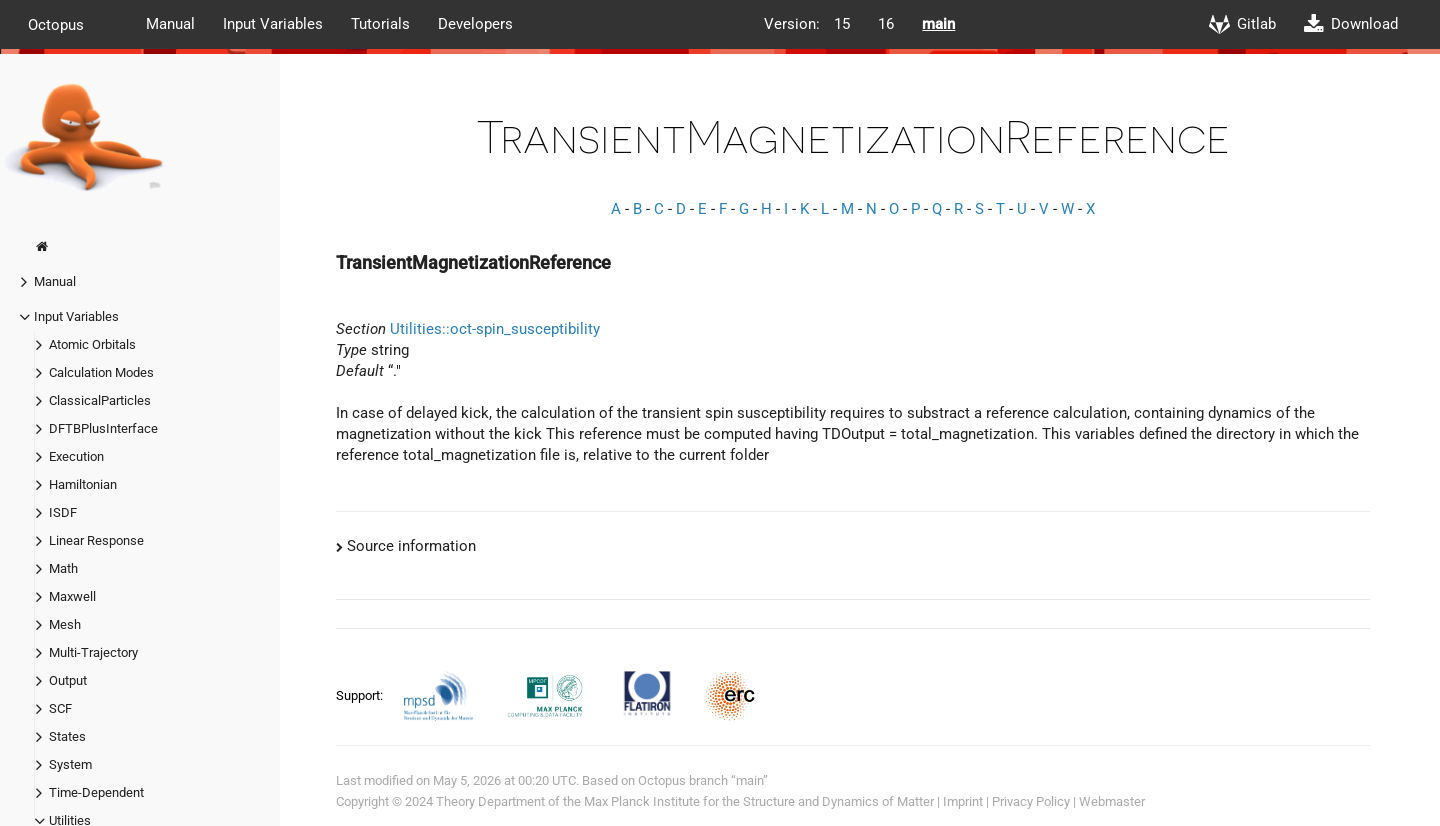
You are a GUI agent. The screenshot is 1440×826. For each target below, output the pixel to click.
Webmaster (1112, 801)
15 (842, 24)
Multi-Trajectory (93, 652)
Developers (475, 24)
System (70, 764)
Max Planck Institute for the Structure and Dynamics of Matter (759, 801)
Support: (361, 695)
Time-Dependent (96, 792)
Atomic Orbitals (92, 344)
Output (68, 680)
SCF (60, 708)
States (67, 736)
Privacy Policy (1031, 801)
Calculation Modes (101, 372)
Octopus (56, 24)
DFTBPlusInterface (103, 428)
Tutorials (380, 24)
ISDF (63, 512)
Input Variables (273, 24)
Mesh (65, 624)
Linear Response (96, 540)
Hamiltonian (83, 484)
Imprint (963, 801)
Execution (76, 456)
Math (63, 568)
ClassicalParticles (100, 400)
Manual (170, 24)
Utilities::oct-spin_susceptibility (495, 329)
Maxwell (72, 596)
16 (886, 24)
